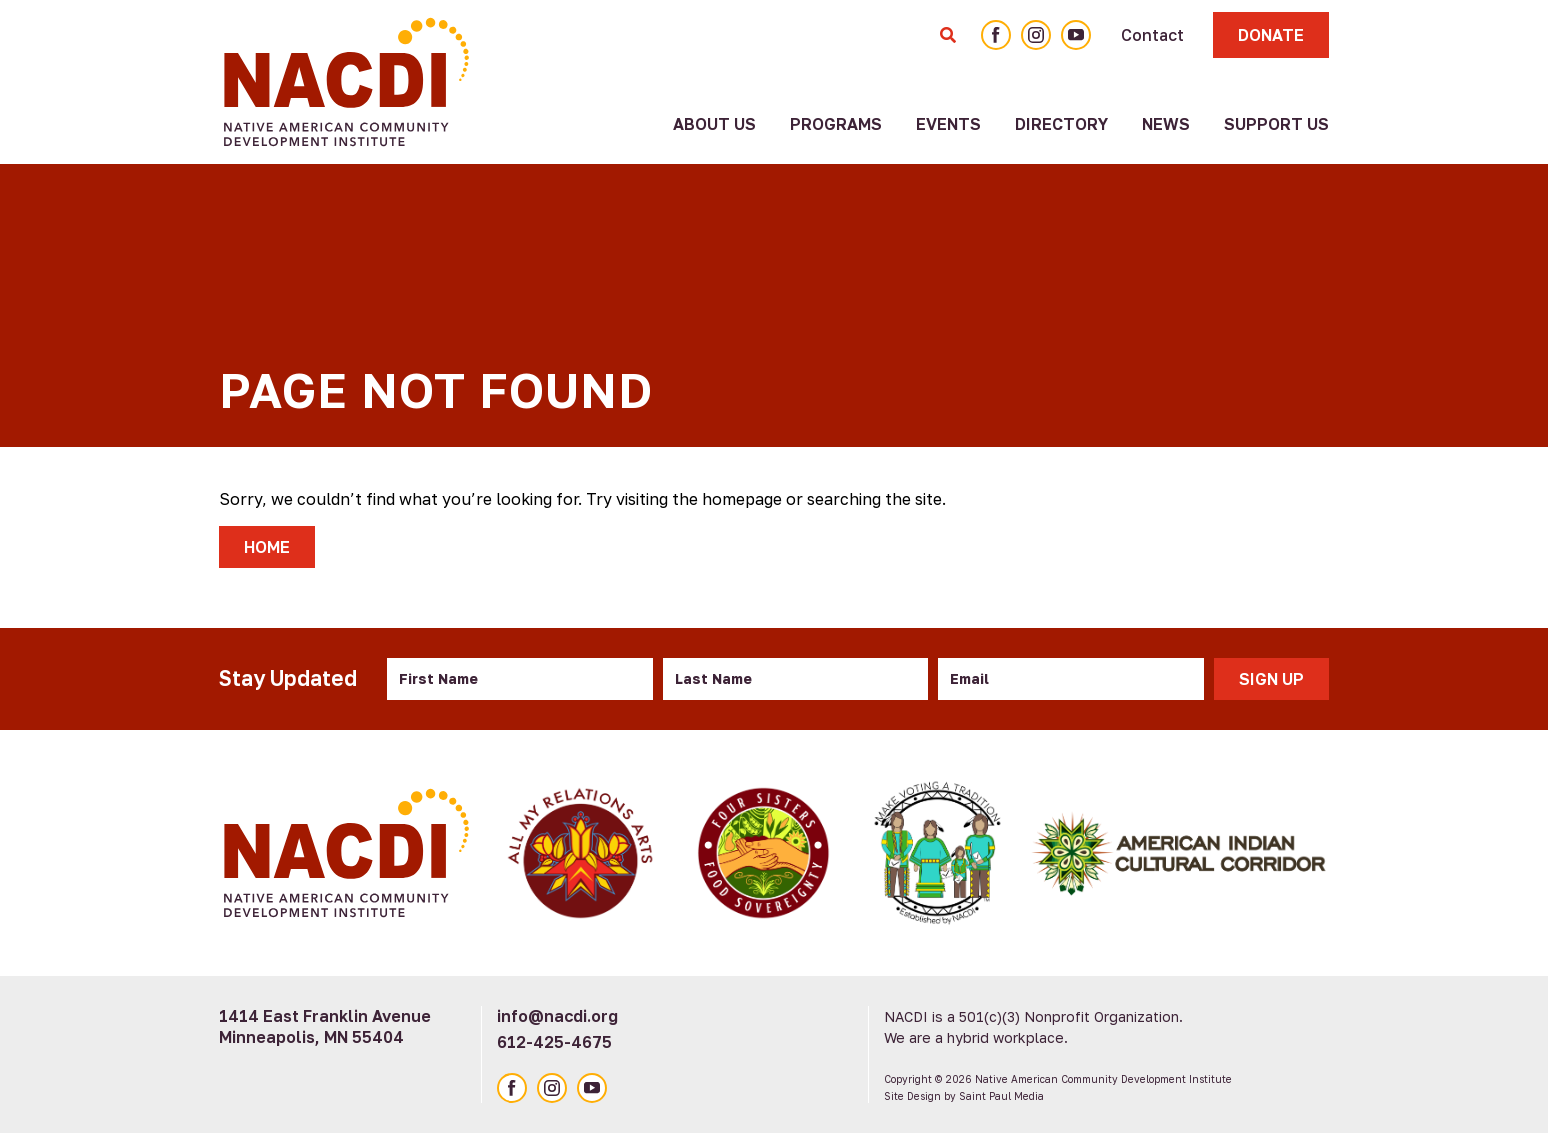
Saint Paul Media (1001, 1096)
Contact (1152, 35)
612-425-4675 (554, 1042)
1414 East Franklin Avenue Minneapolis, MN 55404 (325, 1026)
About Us (714, 124)
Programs (836, 124)
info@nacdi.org (557, 1016)
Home (267, 547)
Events (948, 124)
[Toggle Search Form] (948, 35)
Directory (1061, 124)
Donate (1271, 35)
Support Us (1276, 124)
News (1166, 124)
